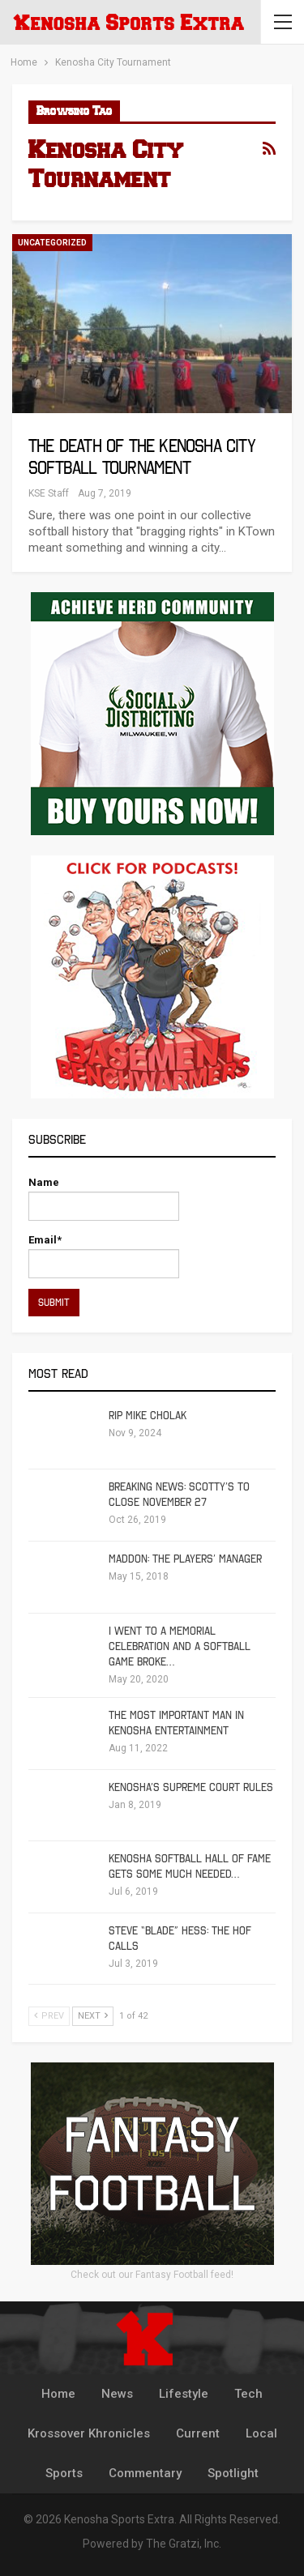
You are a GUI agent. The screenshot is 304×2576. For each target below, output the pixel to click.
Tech (248, 2393)
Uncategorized (52, 242)
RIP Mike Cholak (147, 1415)
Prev (49, 2016)
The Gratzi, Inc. (183, 2543)
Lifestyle (183, 2393)
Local (261, 2433)
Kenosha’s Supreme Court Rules (191, 1787)
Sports (64, 2473)
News (117, 2393)
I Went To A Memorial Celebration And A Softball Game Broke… (179, 1646)
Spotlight (233, 2473)
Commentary (145, 2473)
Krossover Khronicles (89, 2433)
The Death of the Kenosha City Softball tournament (141, 457)
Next (93, 2016)
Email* (103, 1256)
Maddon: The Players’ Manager (185, 1559)
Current (198, 2433)
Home (58, 2393)
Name (103, 1198)
